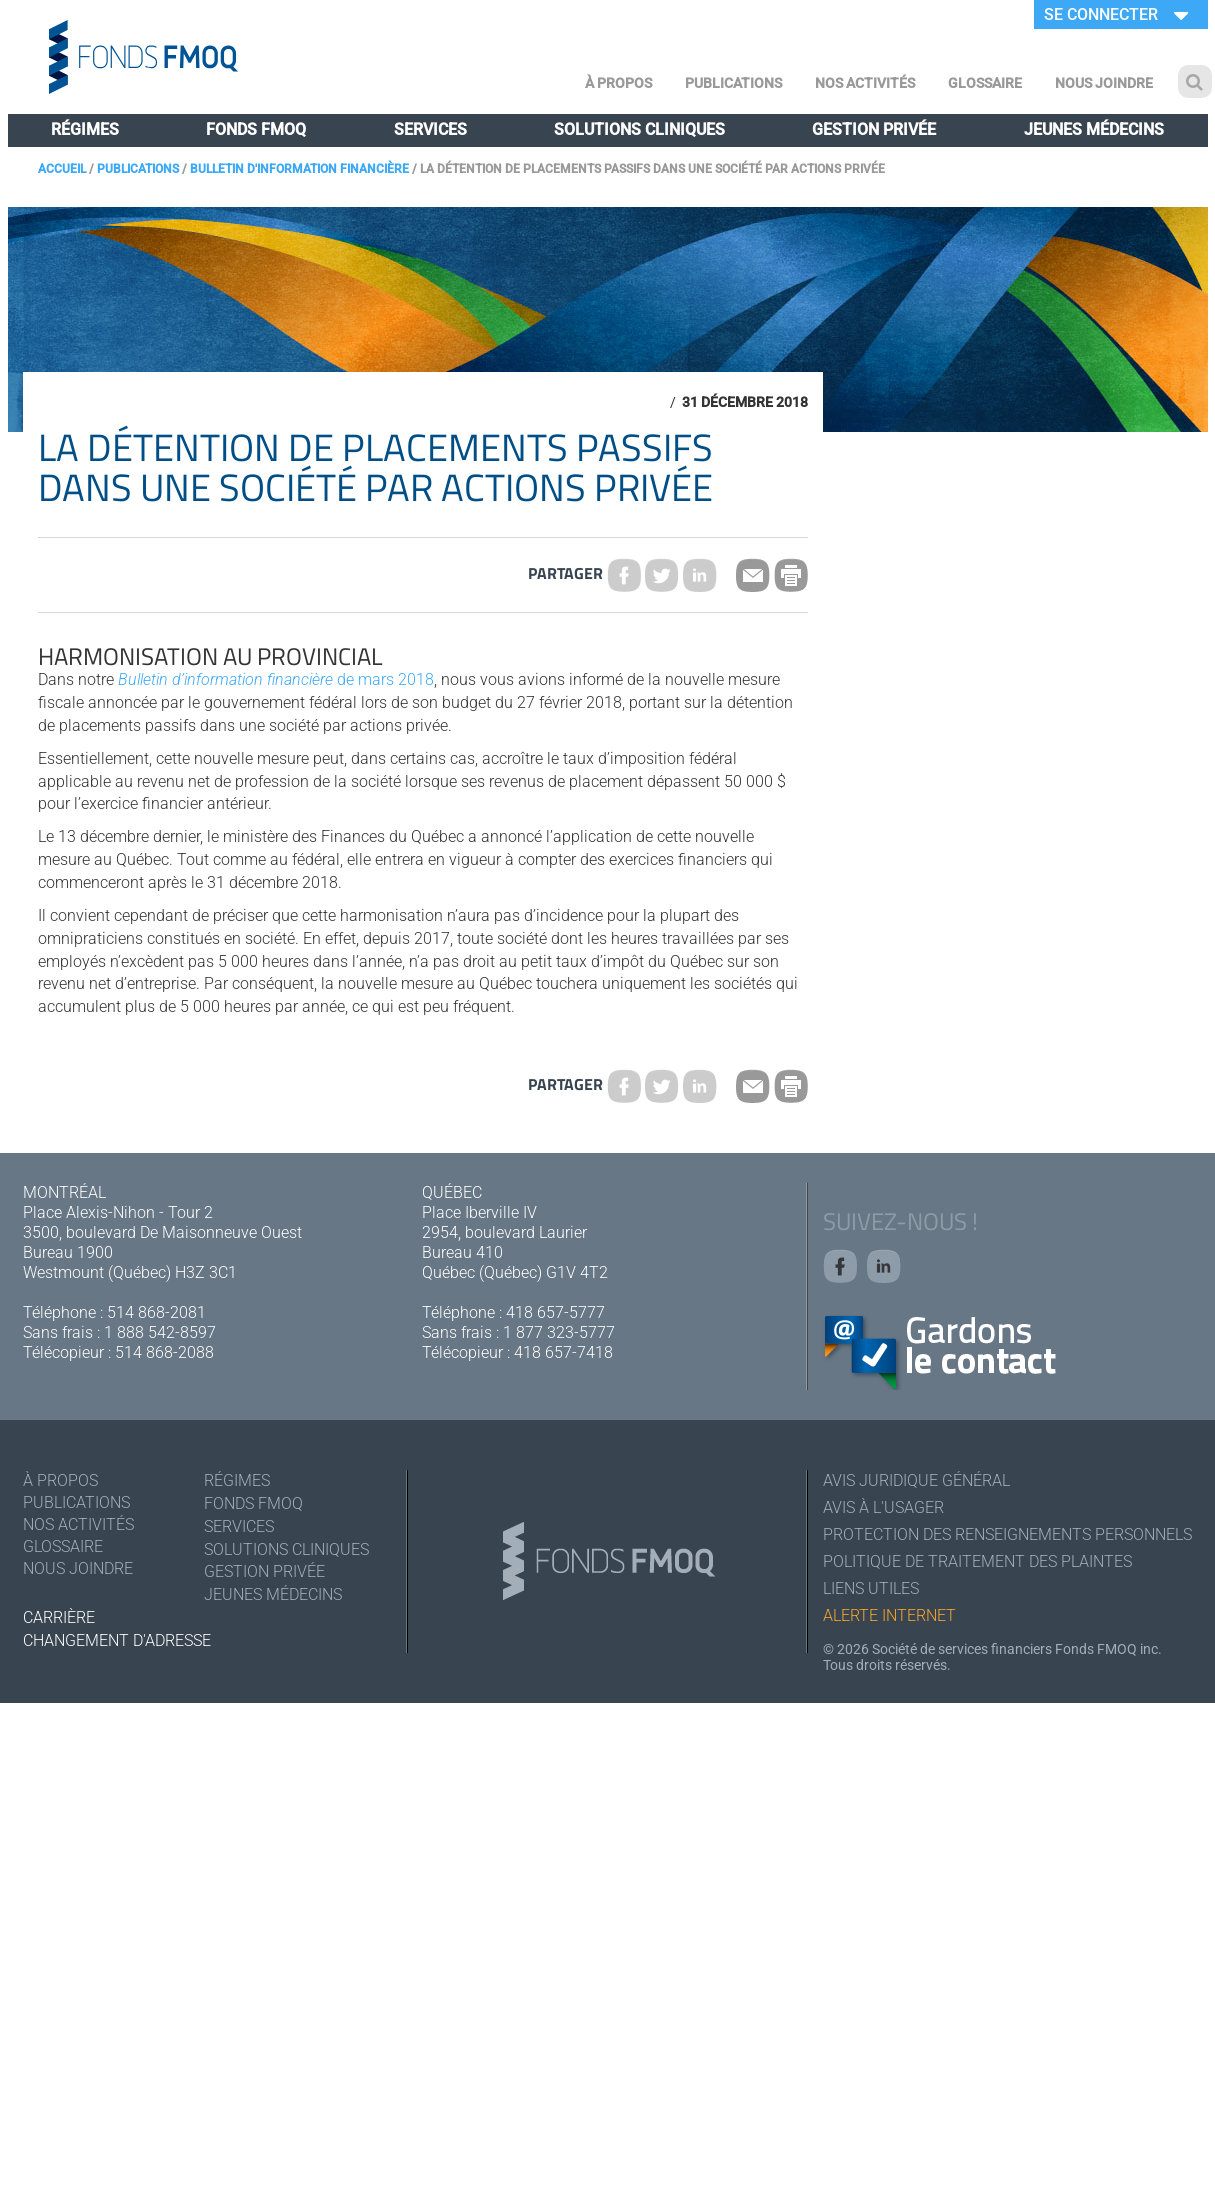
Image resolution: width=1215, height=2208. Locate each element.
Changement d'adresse (117, 1640)
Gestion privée (874, 129)
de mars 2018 (276, 679)
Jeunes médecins (1094, 129)
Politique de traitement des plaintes (977, 1561)
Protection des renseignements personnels (1007, 1534)
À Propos (618, 83)
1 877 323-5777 (559, 1332)
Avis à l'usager (883, 1507)
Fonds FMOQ (256, 129)
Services (430, 129)
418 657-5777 (555, 1312)
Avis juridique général (916, 1480)
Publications (733, 83)
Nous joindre (1104, 83)
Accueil (62, 169)
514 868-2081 (156, 1312)
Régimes (85, 129)
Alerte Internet (889, 1615)
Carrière (59, 1617)
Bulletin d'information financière (299, 169)
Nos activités (865, 83)
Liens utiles (871, 1588)
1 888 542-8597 (160, 1332)
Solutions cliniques (639, 129)
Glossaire (985, 83)
